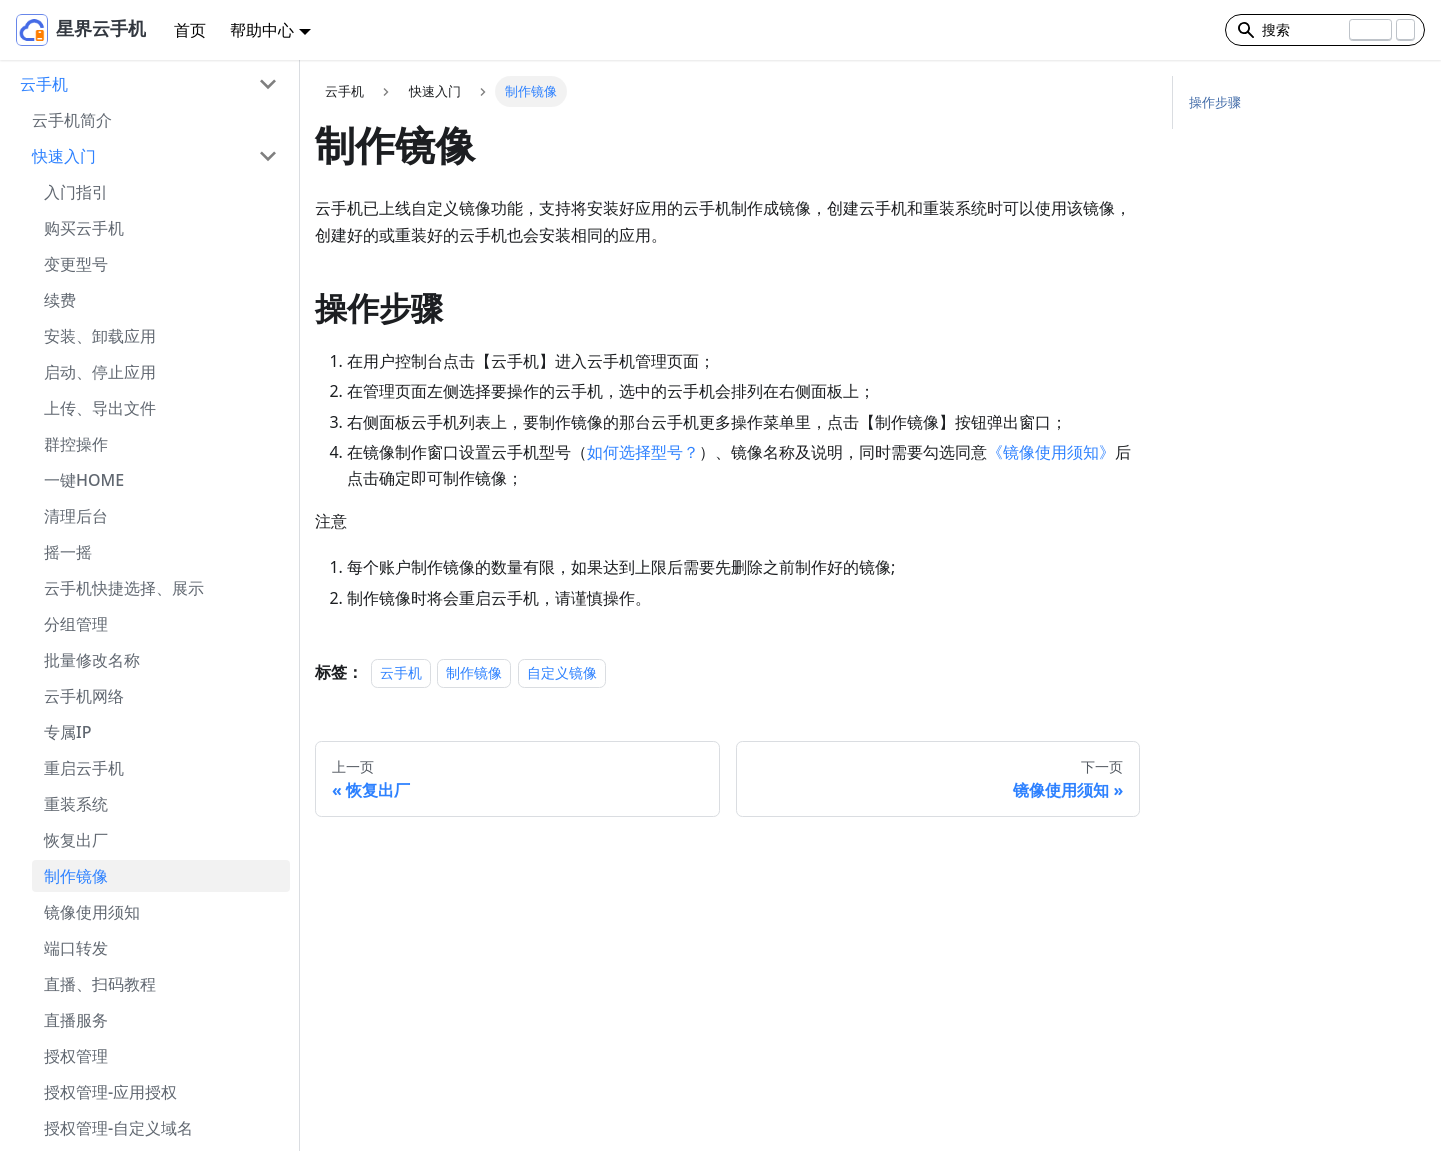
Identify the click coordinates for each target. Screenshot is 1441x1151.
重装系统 (76, 804)
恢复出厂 (76, 840)
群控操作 (76, 444)
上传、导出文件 (100, 408)
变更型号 (76, 264)
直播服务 (76, 1020)
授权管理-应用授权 (110, 1092)
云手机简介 (72, 120)
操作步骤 (1215, 102)
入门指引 (76, 192)
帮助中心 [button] (262, 30)
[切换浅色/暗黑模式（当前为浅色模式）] (1181, 30)
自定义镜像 (562, 672)
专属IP (67, 732)
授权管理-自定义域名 (118, 1128)
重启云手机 (84, 768)
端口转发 (76, 948)
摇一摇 (68, 552)
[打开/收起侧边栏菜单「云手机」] (268, 84)
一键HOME (84, 480)
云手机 (44, 84)
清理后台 (76, 516)
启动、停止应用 (100, 372)
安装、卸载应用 (100, 336)
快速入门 (64, 156)
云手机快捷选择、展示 (124, 588)
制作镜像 (76, 876)
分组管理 (76, 624)
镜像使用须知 (92, 912)
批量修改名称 (92, 660)
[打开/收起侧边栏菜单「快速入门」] (268, 156)
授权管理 (76, 1056)
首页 (190, 30)
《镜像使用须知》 (1051, 452)
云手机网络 (84, 696)
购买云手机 (84, 228)
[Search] (1325, 30)
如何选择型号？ (643, 452)
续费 (60, 300)
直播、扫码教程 (100, 984)
